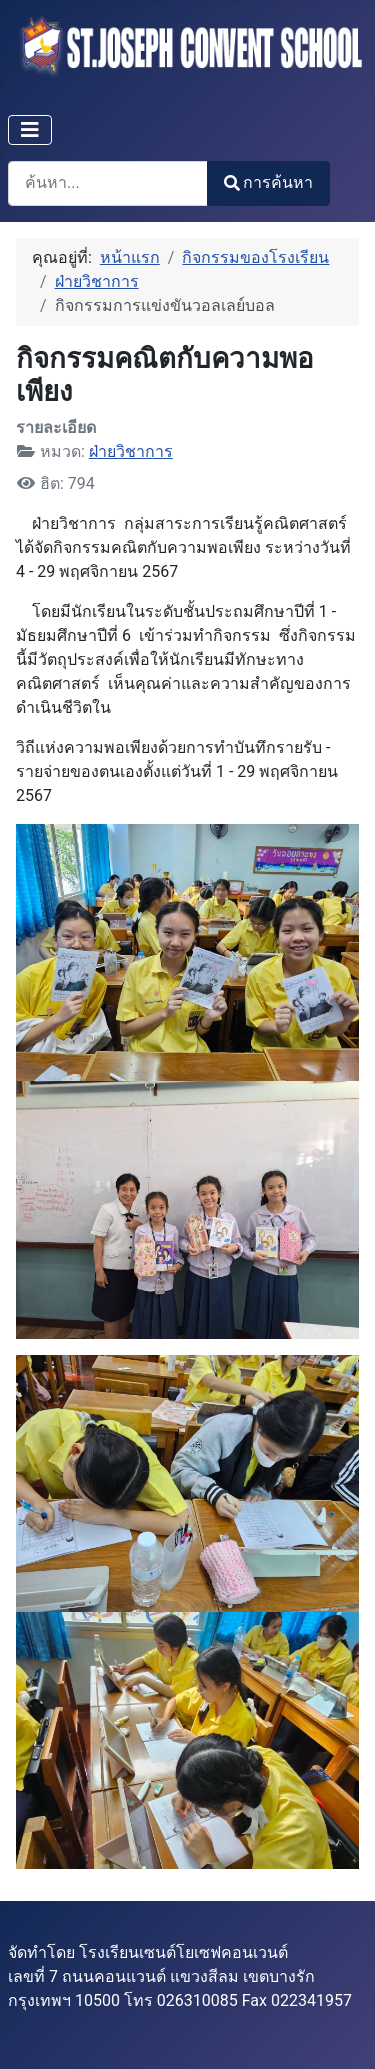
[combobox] (108, 183)
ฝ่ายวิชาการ (131, 451)
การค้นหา (268, 182)
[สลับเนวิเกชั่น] (30, 130)
